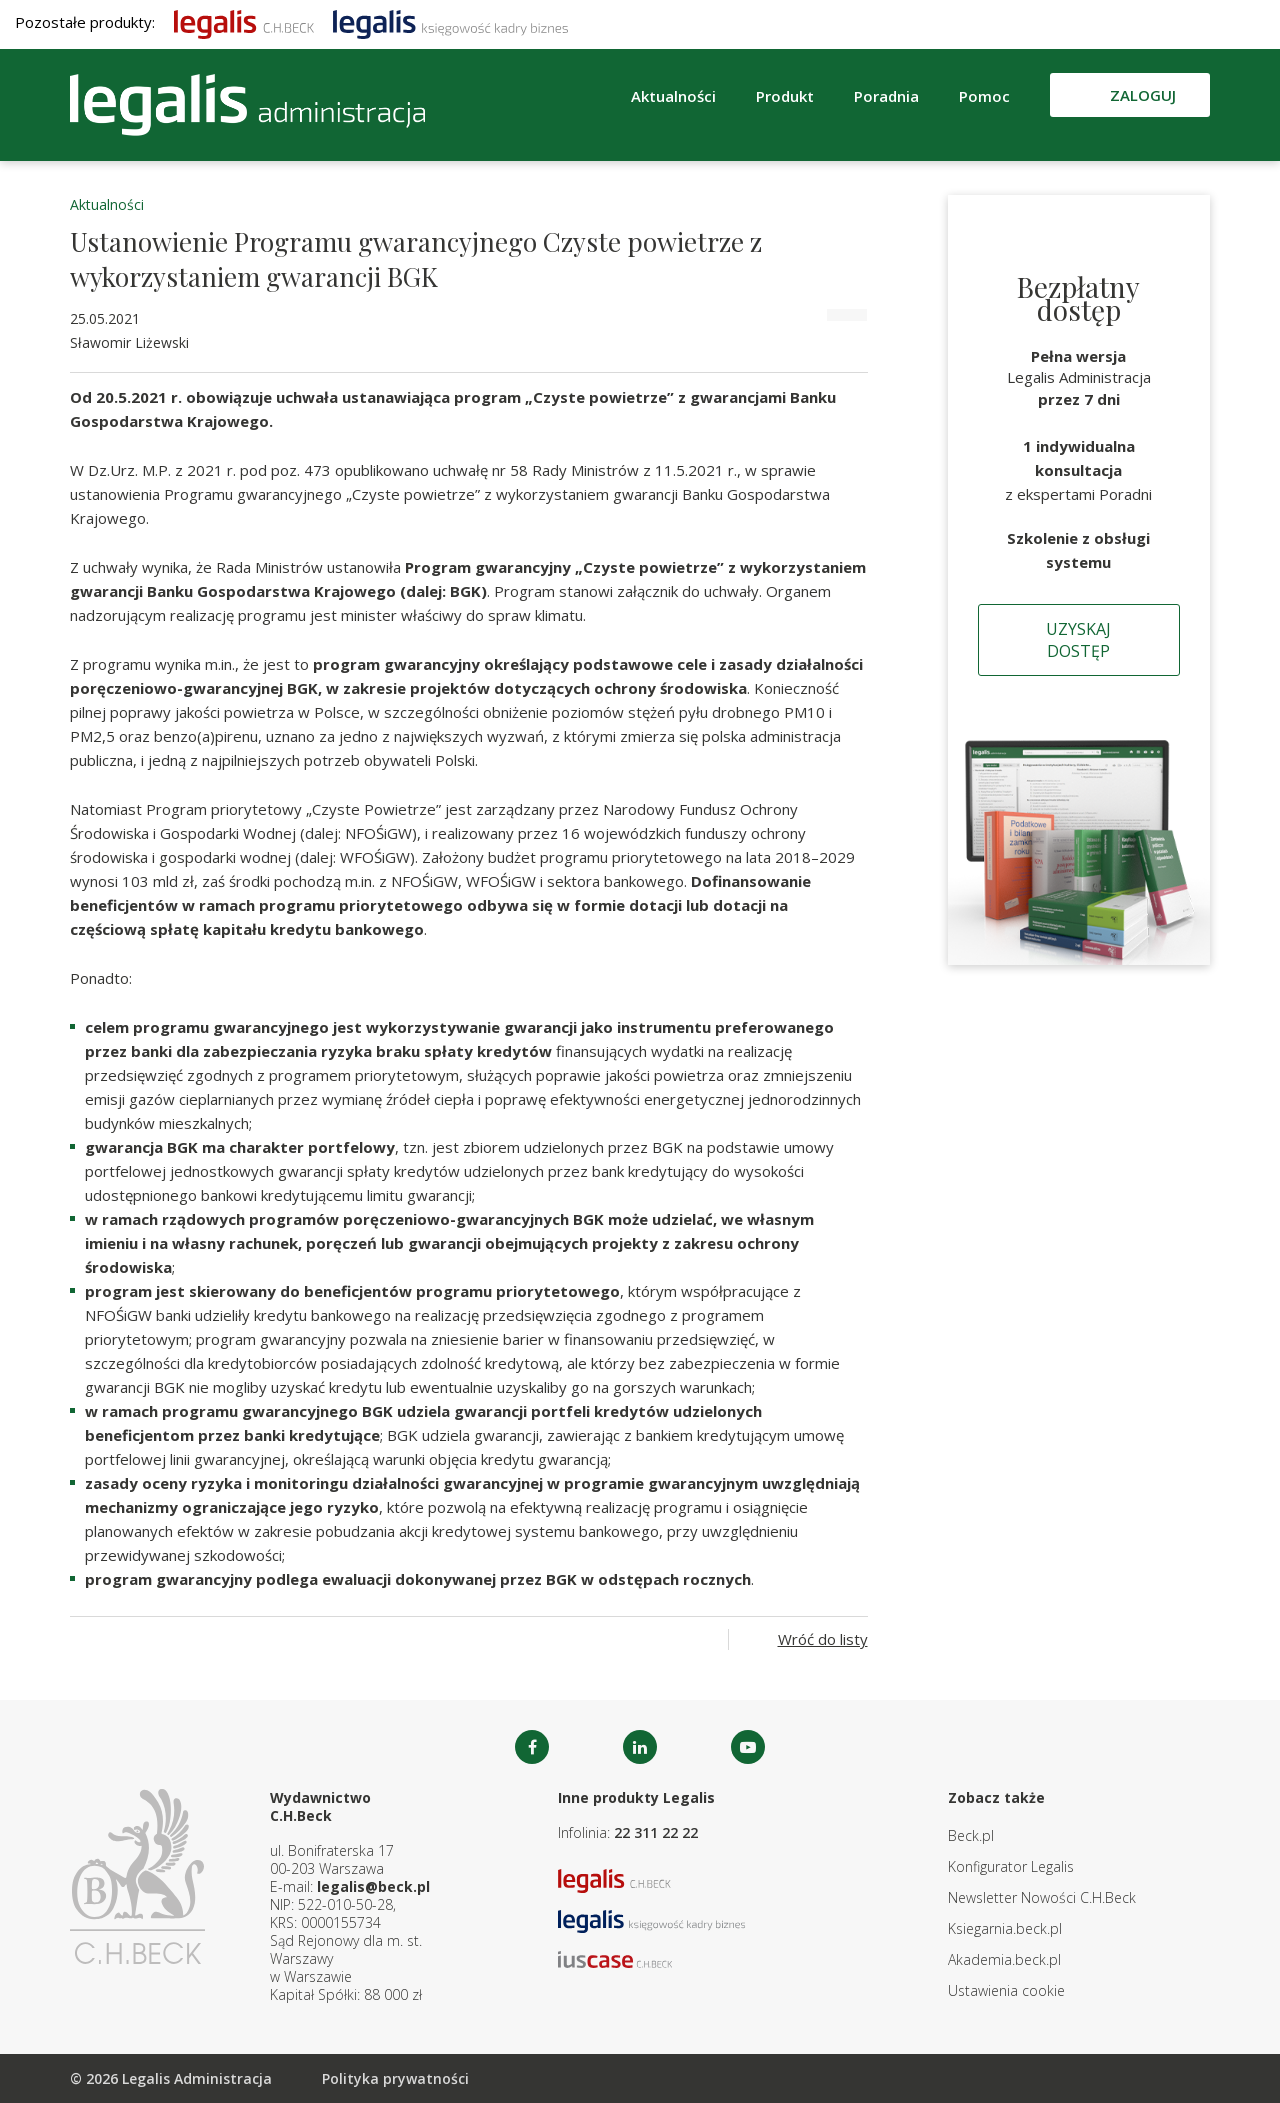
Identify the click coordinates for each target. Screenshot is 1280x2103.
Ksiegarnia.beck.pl (1005, 1928)
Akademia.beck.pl (1004, 1959)
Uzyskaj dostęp (1078, 640)
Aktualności (673, 96)
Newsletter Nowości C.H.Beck (1042, 1897)
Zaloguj (1143, 95)
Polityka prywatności (395, 2078)
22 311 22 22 (656, 1832)
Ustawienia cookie (1006, 1990)
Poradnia (886, 96)
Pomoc (984, 96)
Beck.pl (971, 1835)
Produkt (785, 96)
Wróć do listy (823, 1639)
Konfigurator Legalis (1011, 1866)
